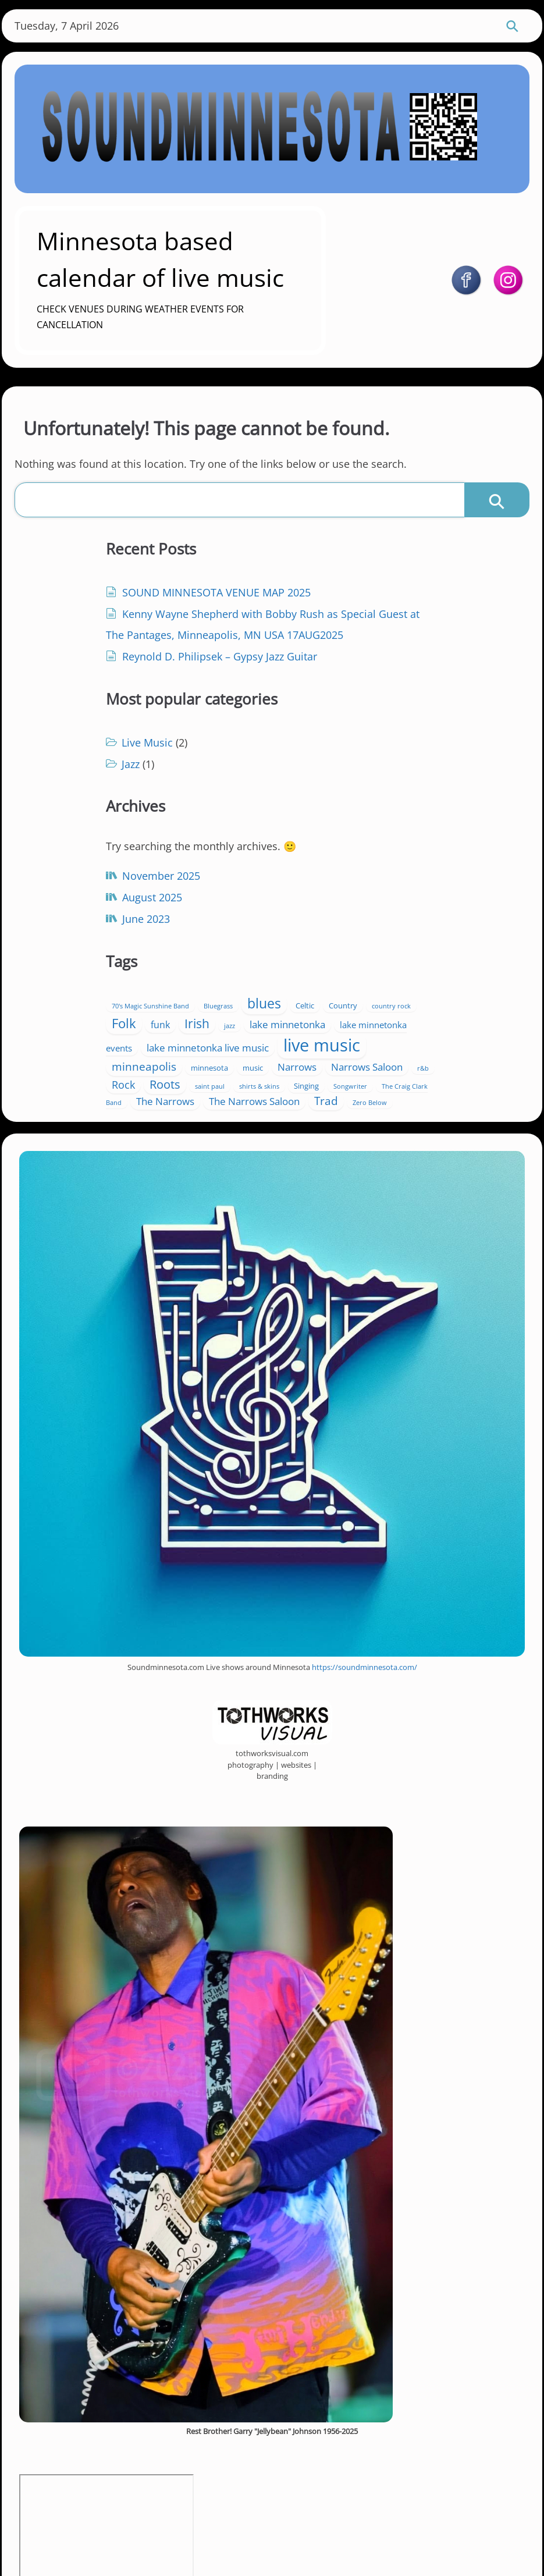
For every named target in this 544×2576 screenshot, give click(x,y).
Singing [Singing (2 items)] (451, 944)
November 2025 (109, 840)
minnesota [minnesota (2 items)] (392, 910)
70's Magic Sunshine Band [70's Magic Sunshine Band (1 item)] (333, 815)
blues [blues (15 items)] (447, 812)
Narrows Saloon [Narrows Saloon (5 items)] (383, 926)
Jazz (313, 623)
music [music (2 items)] (435, 910)
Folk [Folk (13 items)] (436, 832)
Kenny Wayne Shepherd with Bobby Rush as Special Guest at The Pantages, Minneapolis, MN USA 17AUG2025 (150, 664)
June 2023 (94, 883)
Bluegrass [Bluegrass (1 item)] (400, 815)
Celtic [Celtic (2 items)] (303, 834)
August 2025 (100, 861)
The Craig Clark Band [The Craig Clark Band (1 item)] (374, 961)
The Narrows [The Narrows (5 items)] (450, 959)
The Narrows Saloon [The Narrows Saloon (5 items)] (339, 975)
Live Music (329, 601)
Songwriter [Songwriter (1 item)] (311, 961)
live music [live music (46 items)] (368, 888)
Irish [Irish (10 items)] (306, 851)
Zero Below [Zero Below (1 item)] (455, 977)
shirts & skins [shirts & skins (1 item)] (404, 945)
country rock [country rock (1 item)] (390, 835)
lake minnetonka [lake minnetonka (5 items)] (397, 851)
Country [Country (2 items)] (342, 834)
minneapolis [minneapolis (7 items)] (326, 909)
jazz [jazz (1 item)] (339, 853)
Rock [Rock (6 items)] (471, 926)
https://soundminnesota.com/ (364, 1544)
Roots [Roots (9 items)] (309, 943)
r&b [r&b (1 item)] (440, 927)
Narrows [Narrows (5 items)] (313, 926)
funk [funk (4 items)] (472, 833)
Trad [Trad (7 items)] (412, 975)
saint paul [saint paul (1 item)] (354, 945)
